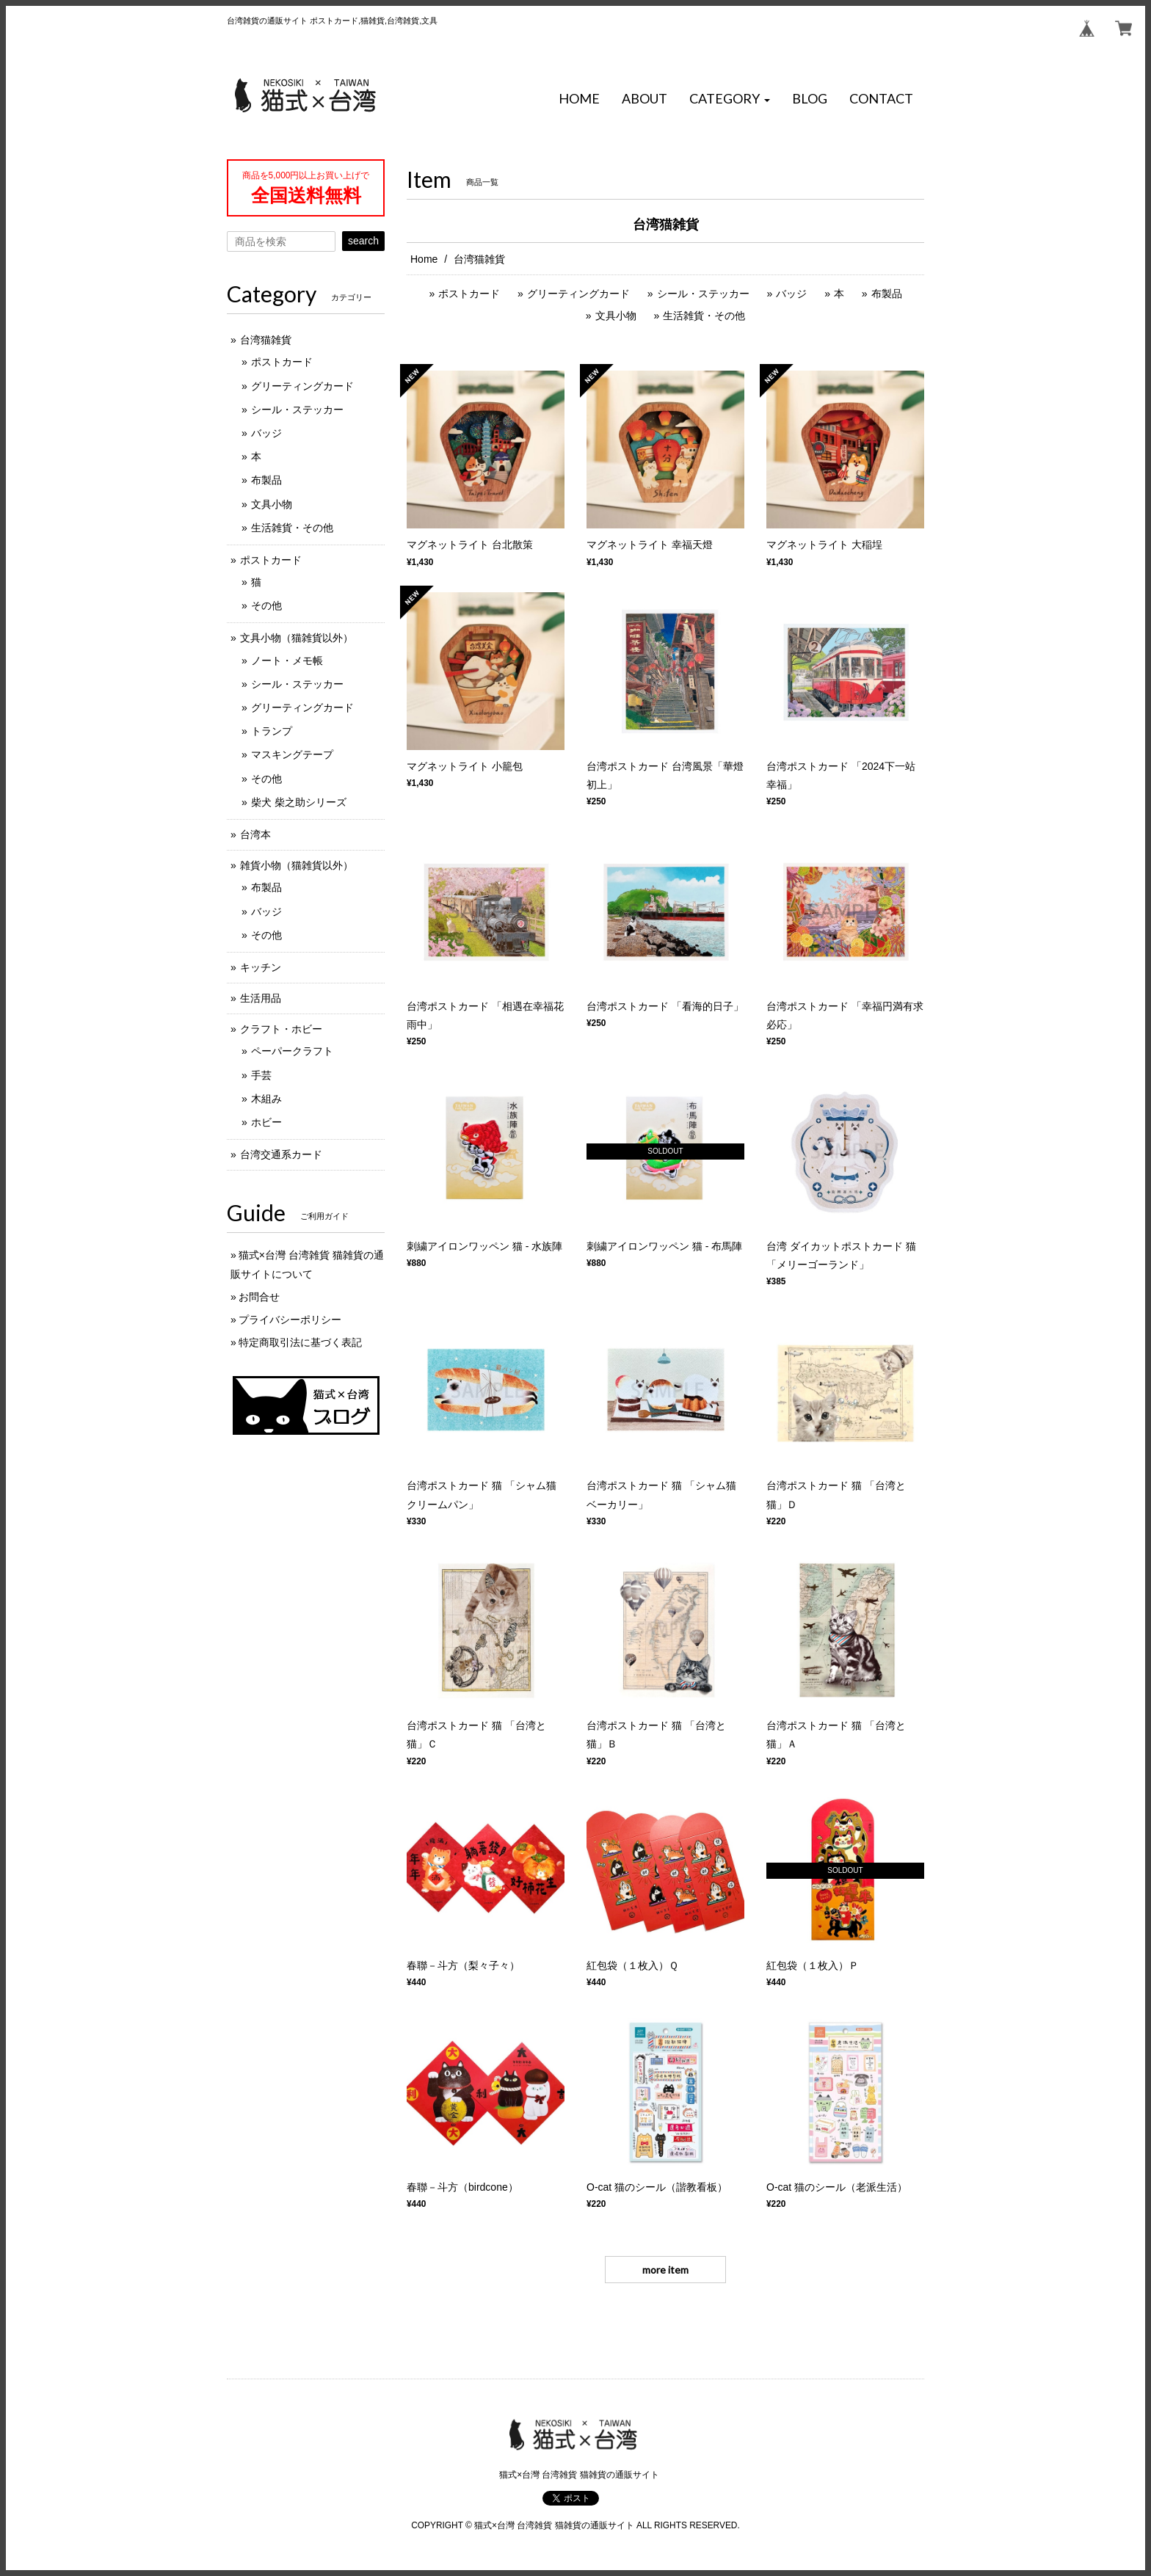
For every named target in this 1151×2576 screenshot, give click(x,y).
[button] (729, 99)
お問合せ (259, 1297)
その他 (266, 605)
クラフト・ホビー (281, 1029)
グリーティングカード (578, 293)
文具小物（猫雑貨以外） (296, 638)
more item (665, 2269)
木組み (266, 1099)
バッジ (791, 293)
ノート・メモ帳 (287, 660)
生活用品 (260, 998)
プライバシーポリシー (290, 1319)
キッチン (260, 967)
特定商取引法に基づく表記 (300, 1342)
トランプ (271, 731)
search (363, 241)
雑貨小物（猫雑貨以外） (296, 865)
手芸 (261, 1075)
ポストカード (469, 293)
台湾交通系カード (281, 1154)
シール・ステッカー (703, 293)
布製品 (886, 293)
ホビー (266, 1122)
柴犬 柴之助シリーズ (298, 802)
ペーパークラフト (292, 1051)
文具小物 (615, 315)
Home (423, 259)
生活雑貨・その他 (704, 315)
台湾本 (255, 834)
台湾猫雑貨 (265, 340)
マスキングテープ (292, 754)
